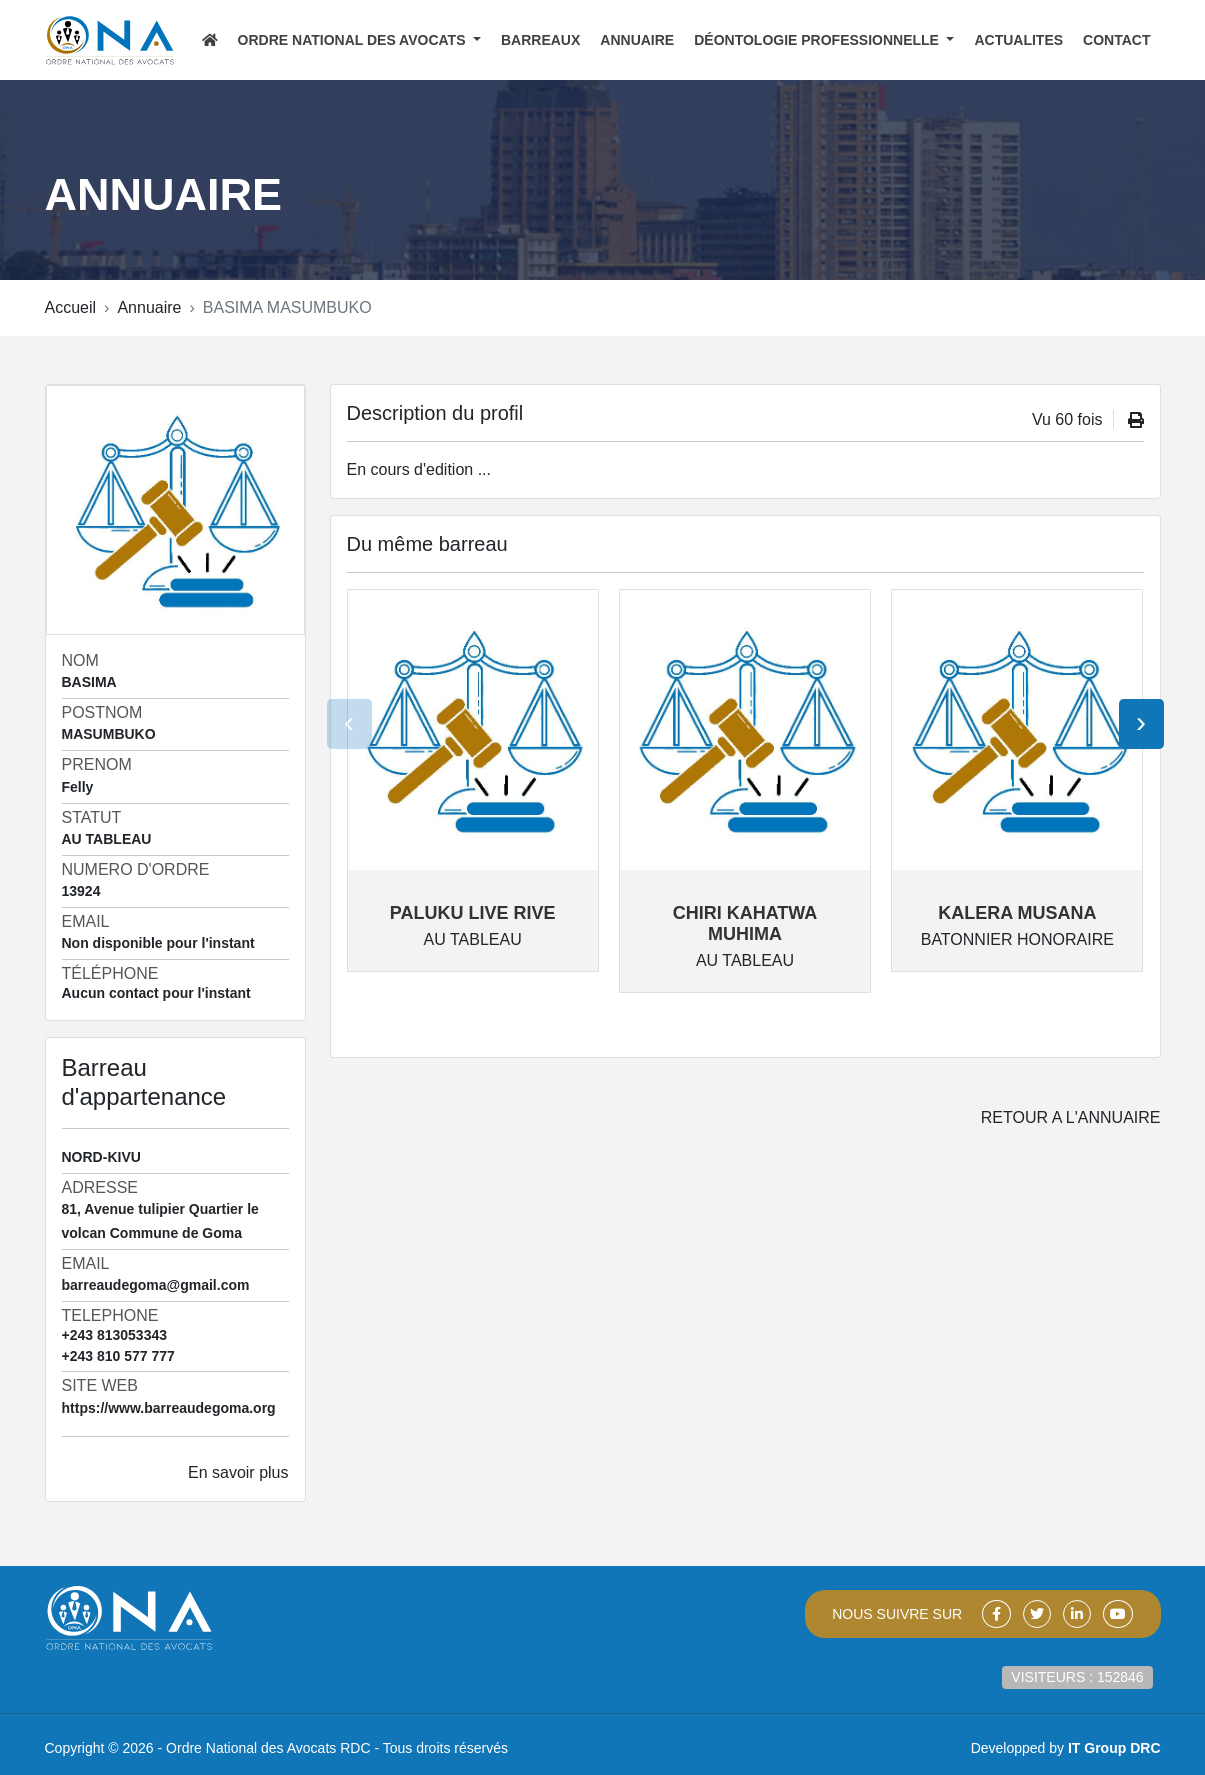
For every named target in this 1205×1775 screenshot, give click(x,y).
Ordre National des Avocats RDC (268, 1748)
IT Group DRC (1114, 1748)
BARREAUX (540, 40)
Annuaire (149, 307)
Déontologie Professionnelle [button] (818, 40)
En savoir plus (238, 1472)
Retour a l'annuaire (1071, 1117)
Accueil (71, 307)
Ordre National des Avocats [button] (354, 40)
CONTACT (1116, 40)
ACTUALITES (1018, 40)
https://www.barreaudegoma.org (169, 1408)
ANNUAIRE (637, 40)
